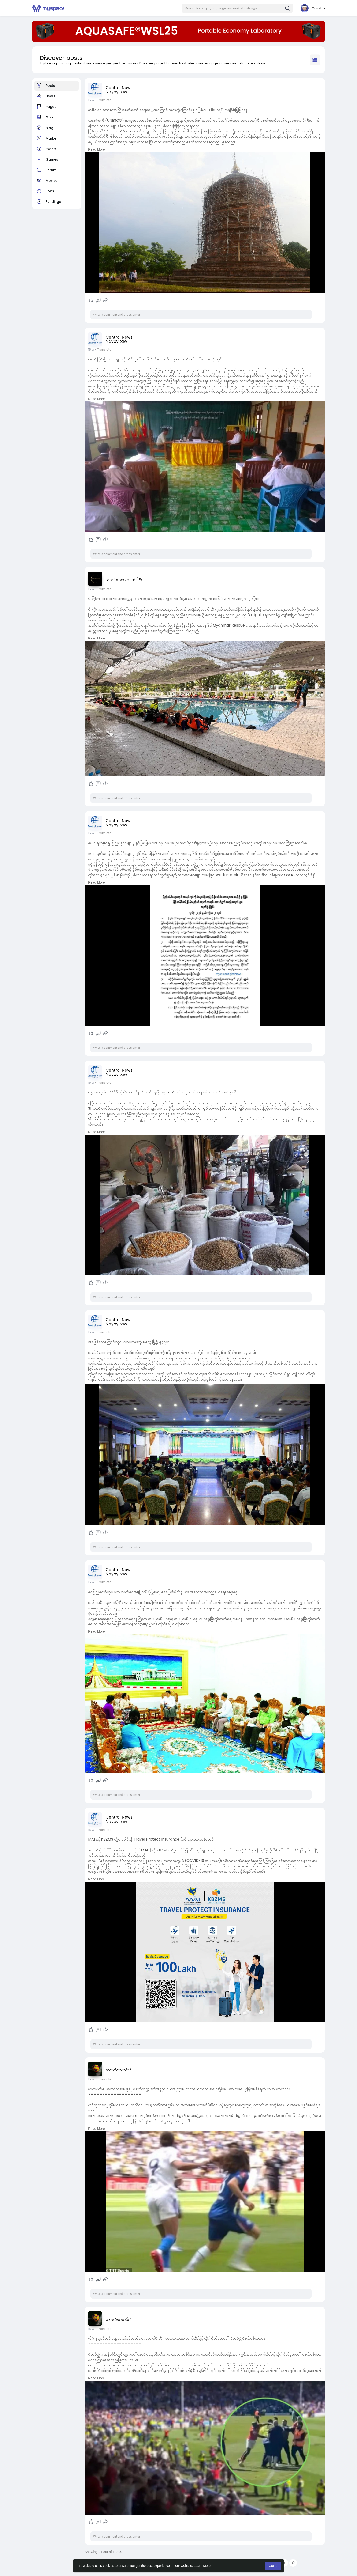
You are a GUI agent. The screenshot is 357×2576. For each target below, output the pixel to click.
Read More (96, 149)
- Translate (103, 100)
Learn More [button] (202, 2566)
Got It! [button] (273, 2566)
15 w (91, 100)
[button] (237, 8)
